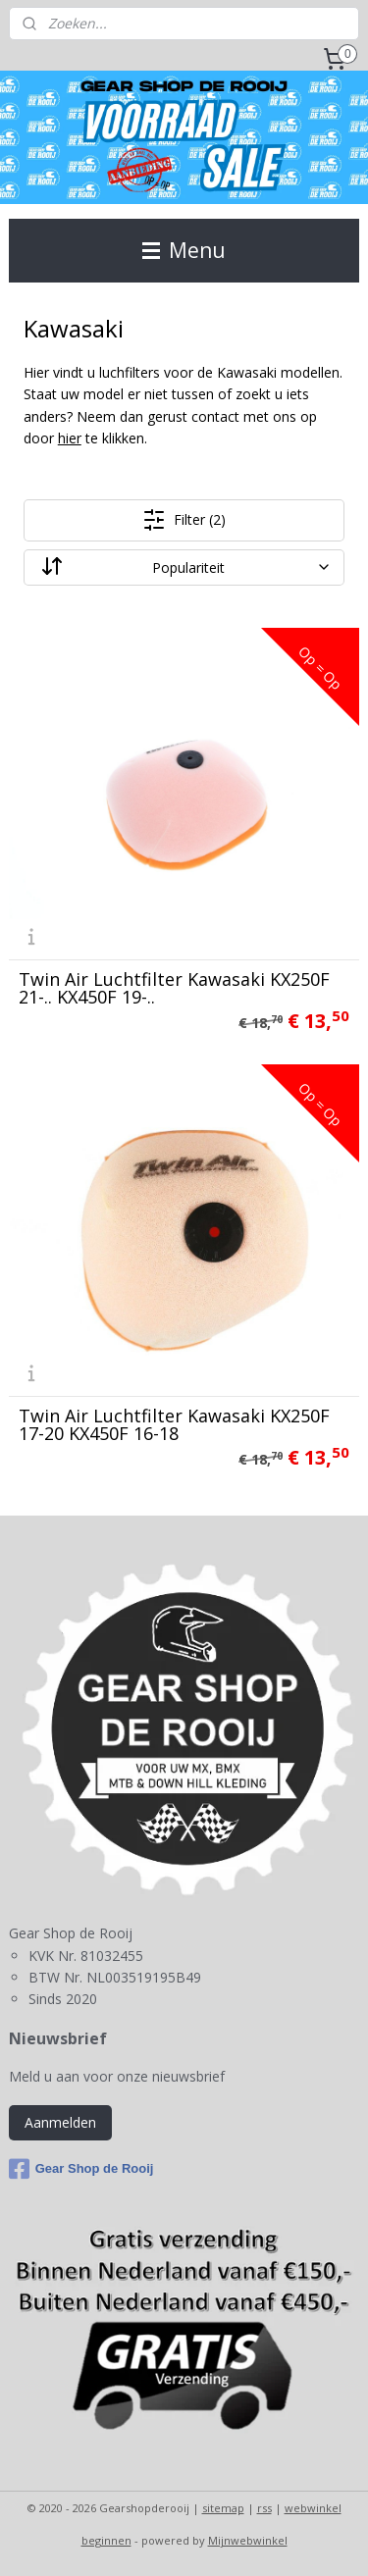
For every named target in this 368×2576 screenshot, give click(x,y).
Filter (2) (184, 520)
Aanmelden (60, 2122)
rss (264, 2507)
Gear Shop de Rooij (81, 2169)
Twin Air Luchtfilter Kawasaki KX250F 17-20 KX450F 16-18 (174, 1424)
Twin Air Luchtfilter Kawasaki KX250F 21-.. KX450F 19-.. (174, 987)
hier (69, 439)
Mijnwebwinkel (248, 2540)
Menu (184, 250)
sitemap (223, 2507)
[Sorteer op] (184, 567)
